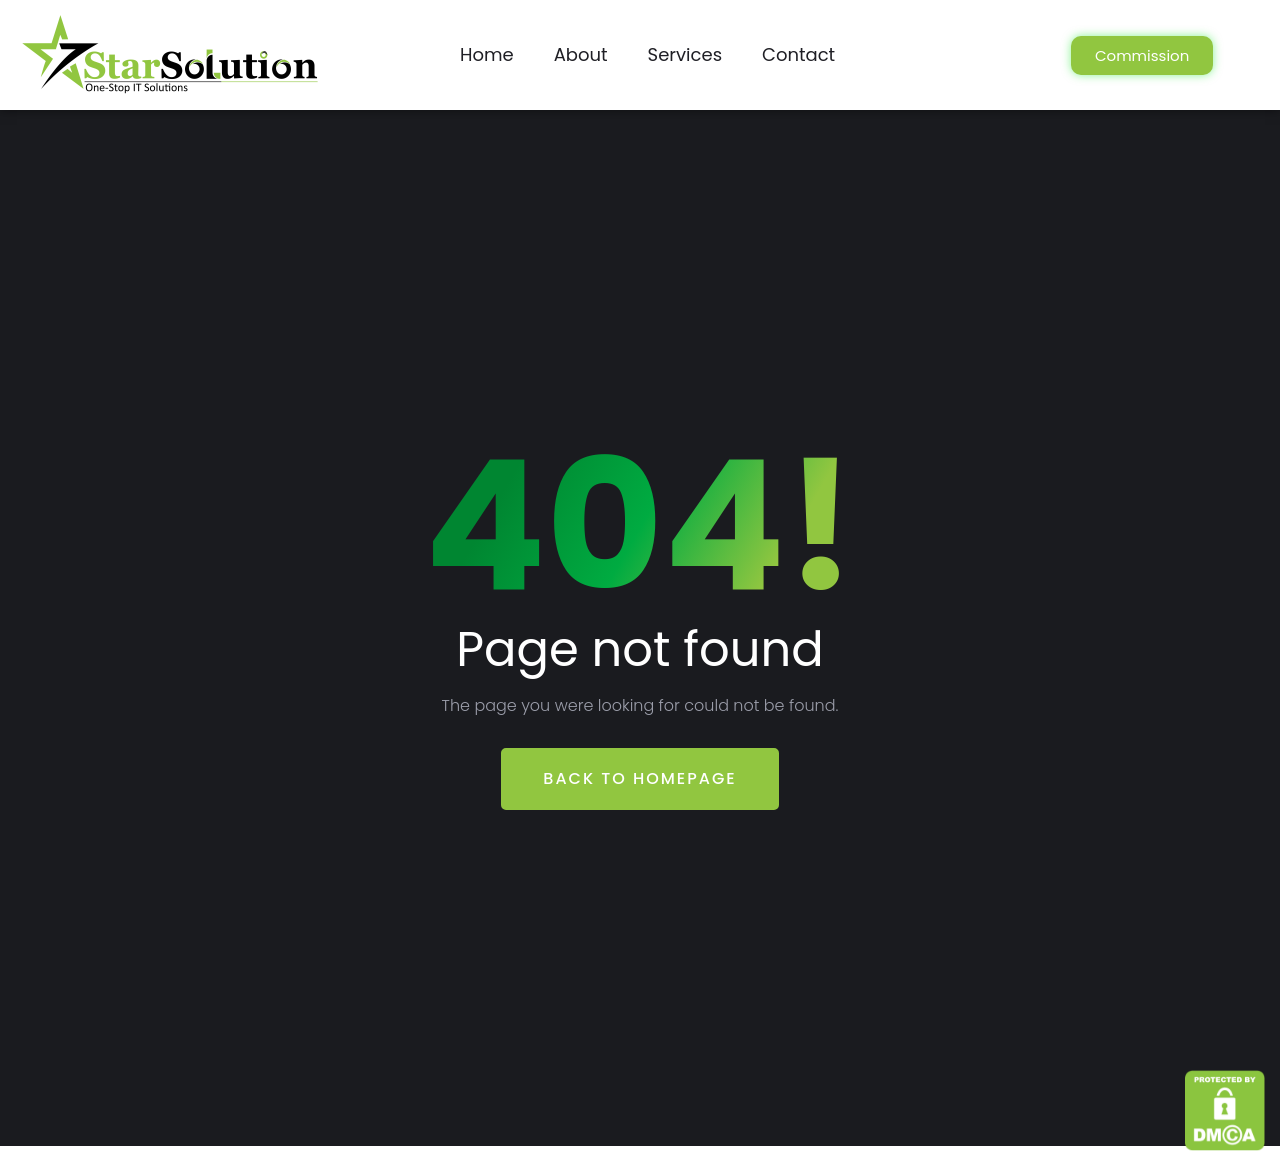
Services (685, 54)
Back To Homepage (639, 778)
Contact (798, 54)
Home (487, 54)
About (581, 54)
